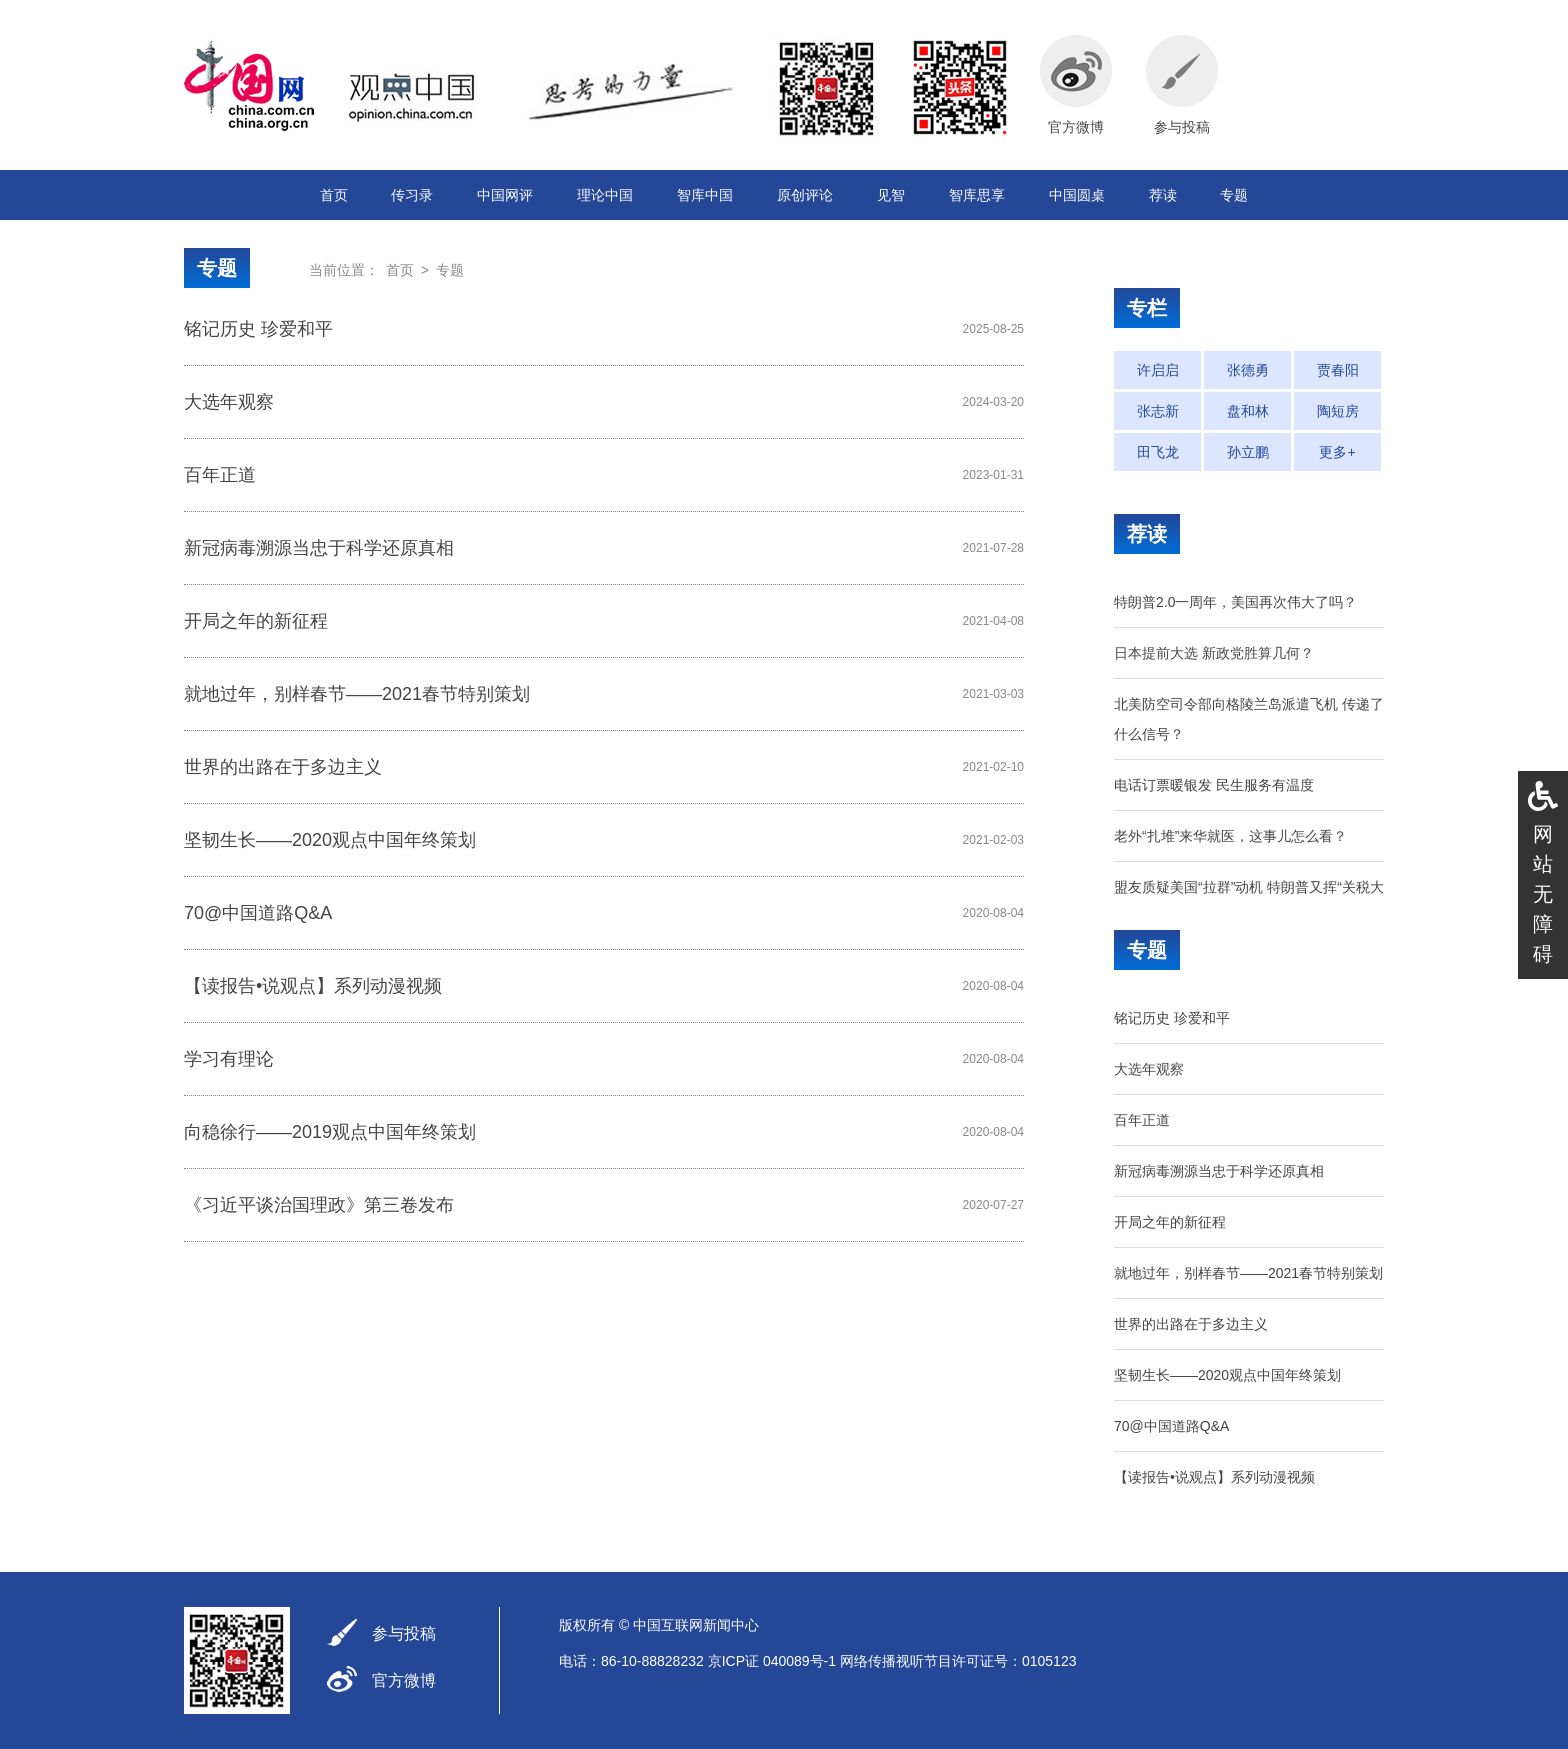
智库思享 (977, 195)
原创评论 (805, 195)
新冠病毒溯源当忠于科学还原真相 (319, 548)
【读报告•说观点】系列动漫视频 (313, 986)
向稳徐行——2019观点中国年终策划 (330, 1132)
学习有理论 (229, 1059)
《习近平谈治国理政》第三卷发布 (319, 1205)
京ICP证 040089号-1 (772, 1661)
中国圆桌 (1077, 195)
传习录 (412, 195)
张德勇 (1248, 370)
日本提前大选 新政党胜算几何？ (1214, 653)
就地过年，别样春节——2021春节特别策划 (357, 694)
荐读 (1163, 195)
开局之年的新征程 (256, 621)
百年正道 (220, 475)
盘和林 (1248, 411)
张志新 (1158, 411)
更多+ (1337, 452)
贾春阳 (1338, 370)
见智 (891, 195)
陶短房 (1338, 411)
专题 (1234, 195)
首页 (334, 195)
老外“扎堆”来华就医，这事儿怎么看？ (1230, 836)
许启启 (1158, 370)
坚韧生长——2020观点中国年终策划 (330, 840)
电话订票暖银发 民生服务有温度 (1214, 785)
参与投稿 (404, 1633)
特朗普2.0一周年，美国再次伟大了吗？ (1235, 602)
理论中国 (605, 195)
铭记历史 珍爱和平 (258, 329)
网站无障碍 (1543, 894)
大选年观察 (229, 402)
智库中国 (705, 195)
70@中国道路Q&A (258, 913)
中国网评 (505, 195)
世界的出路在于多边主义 (283, 767)
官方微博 (404, 1680)
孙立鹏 (1248, 452)
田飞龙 (1158, 452)
